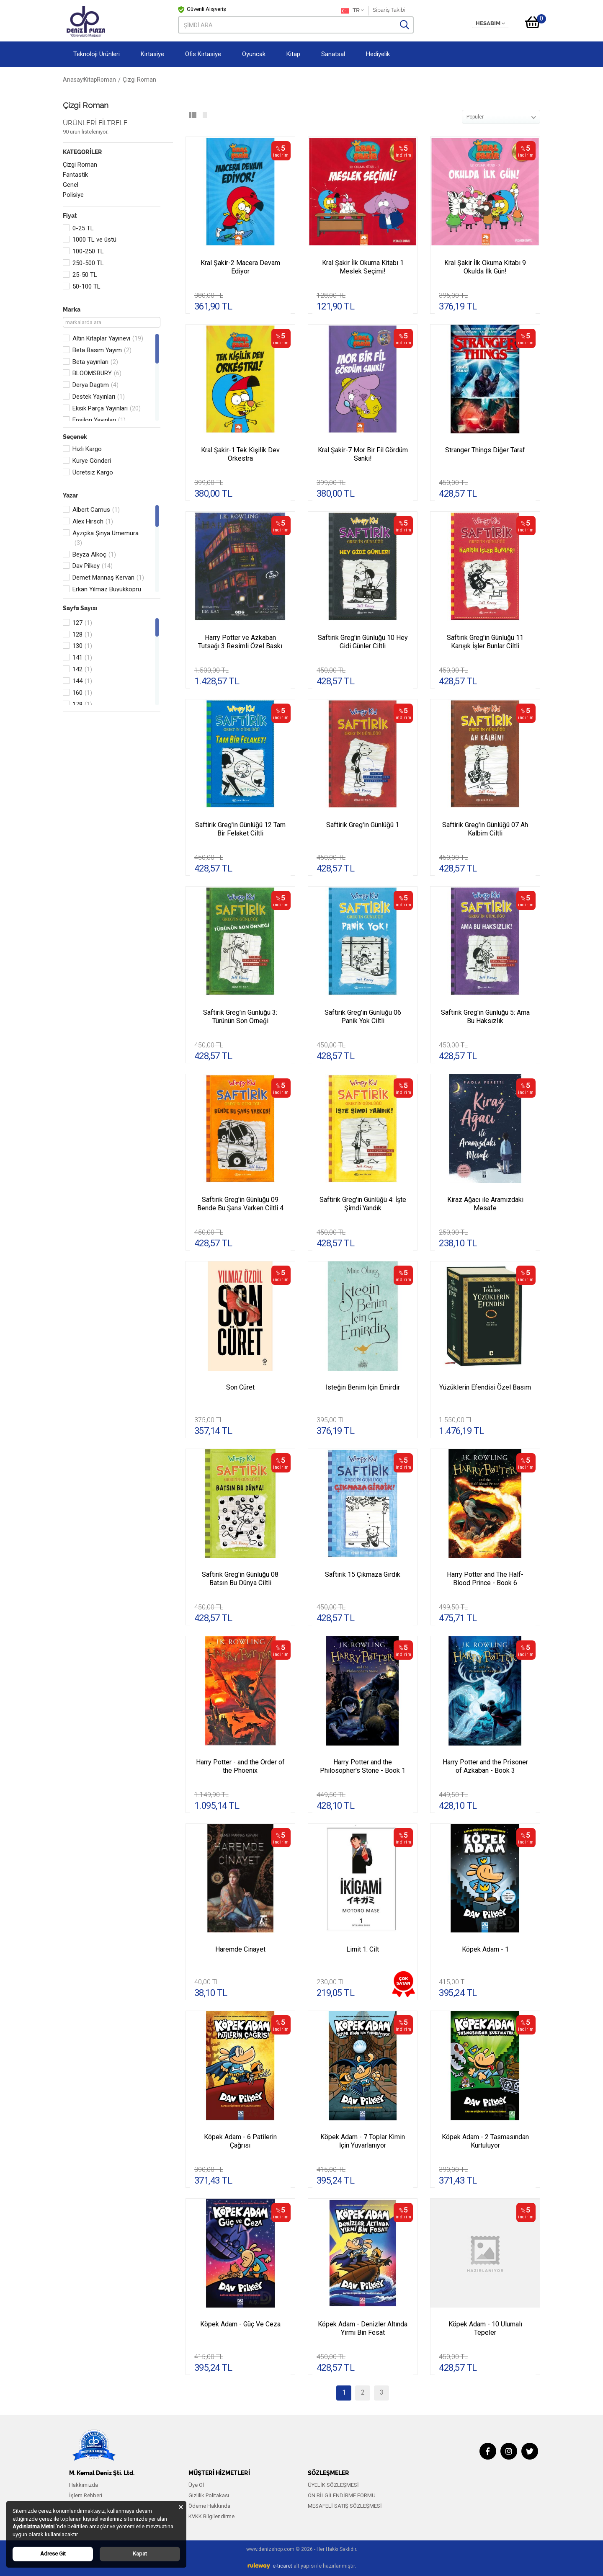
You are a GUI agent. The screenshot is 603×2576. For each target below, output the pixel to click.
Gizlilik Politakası (208, 2495)
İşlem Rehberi (85, 2495)
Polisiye (73, 195)
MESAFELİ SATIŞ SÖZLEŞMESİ (345, 2506)
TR (352, 11)
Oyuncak (253, 54)
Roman (125, 79)
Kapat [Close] (140, 2553)
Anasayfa (76, 79)
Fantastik (75, 174)
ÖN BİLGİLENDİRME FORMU (342, 2495)
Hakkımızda (83, 2485)
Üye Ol (196, 2485)
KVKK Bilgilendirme (211, 2516)
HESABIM (490, 23)
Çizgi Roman (80, 164)
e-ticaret (282, 2566)
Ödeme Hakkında (209, 2506)
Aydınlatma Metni (34, 2526)
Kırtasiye (152, 54)
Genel (70, 184)
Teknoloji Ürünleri (96, 54)
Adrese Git (53, 2553)
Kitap (293, 54)
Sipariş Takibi (389, 10)
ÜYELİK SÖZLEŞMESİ (333, 2485)
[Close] (181, 2506)
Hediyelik (378, 54)
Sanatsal (333, 54)
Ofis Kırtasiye (203, 54)
